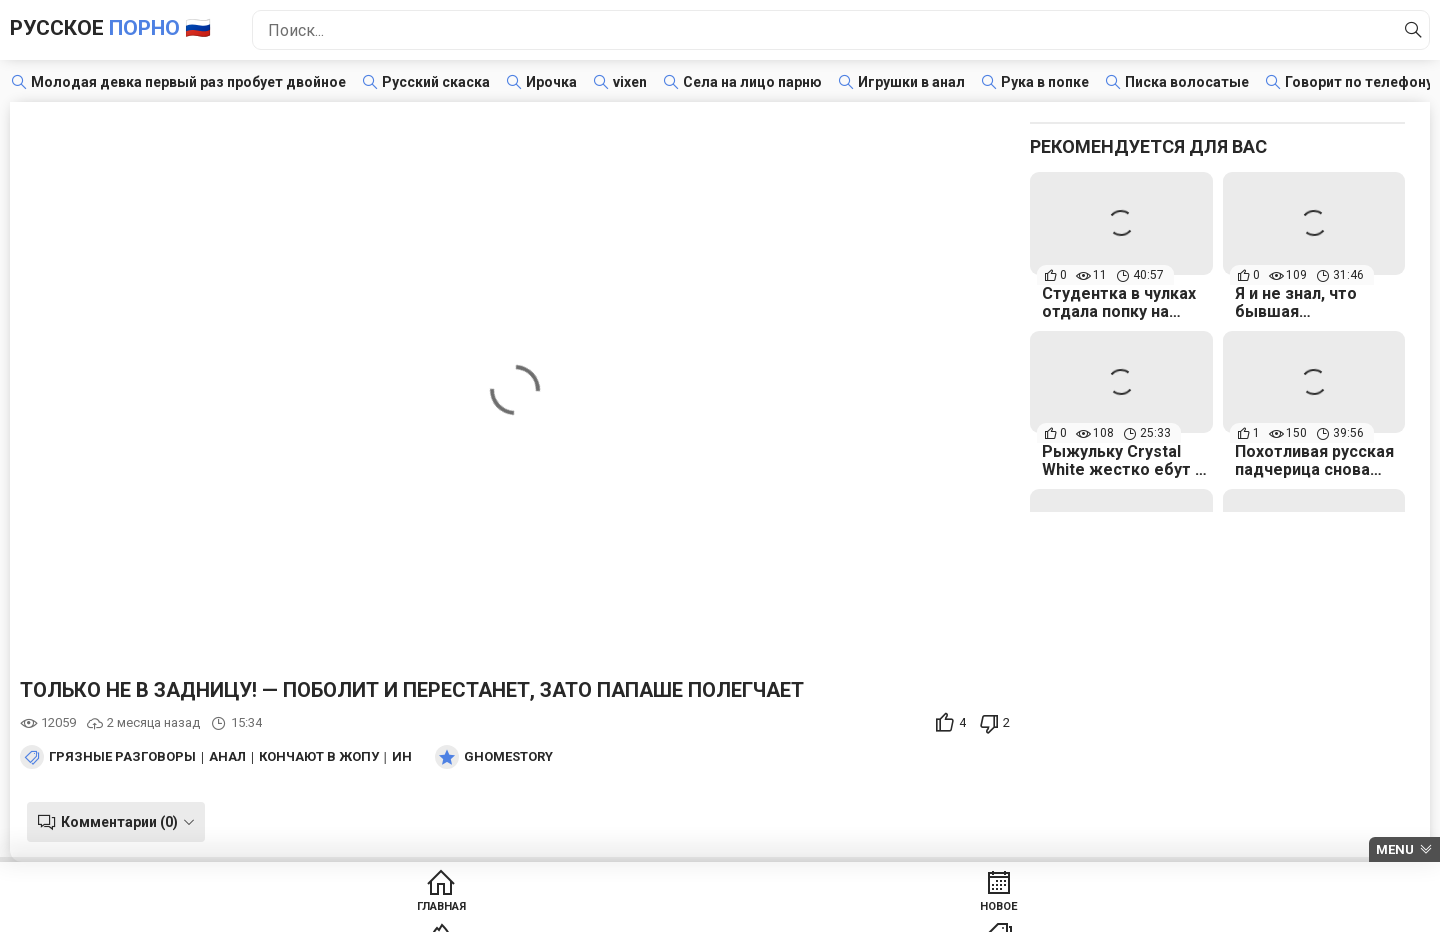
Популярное (643, 912)
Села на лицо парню (752, 82)
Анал (227, 757)
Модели (1102, 912)
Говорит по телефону (1359, 82)
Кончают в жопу (319, 757)
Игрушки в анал (911, 82)
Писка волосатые (1187, 82)
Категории (796, 912)
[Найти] (1409, 30)
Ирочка (551, 82)
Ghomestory (508, 757)
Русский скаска (436, 82)
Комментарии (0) (112, 822)
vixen (630, 82)
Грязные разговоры (122, 757)
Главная (338, 912)
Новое (490, 912)
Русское (145, 29)
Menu (1395, 849)
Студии (949, 912)
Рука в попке (1045, 82)
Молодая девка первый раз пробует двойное (188, 82)
